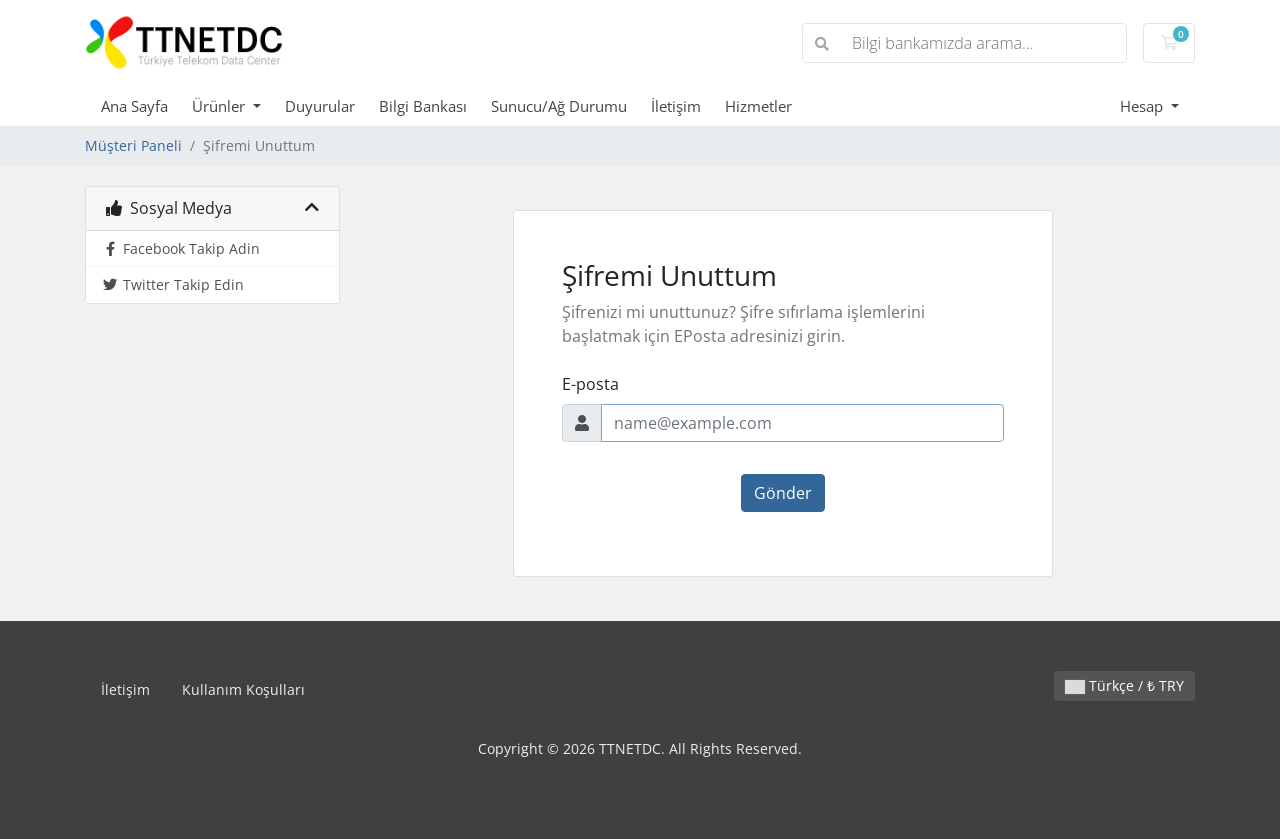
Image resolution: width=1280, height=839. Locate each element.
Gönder (783, 493)
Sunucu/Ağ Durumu (559, 106)
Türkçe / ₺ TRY (1124, 685)
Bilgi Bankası (423, 106)
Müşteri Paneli (133, 145)
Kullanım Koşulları (243, 689)
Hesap (1143, 106)
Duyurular (320, 106)
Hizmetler (758, 106)
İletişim (676, 106)
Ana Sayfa (134, 106)
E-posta (590, 384)
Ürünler (220, 106)
